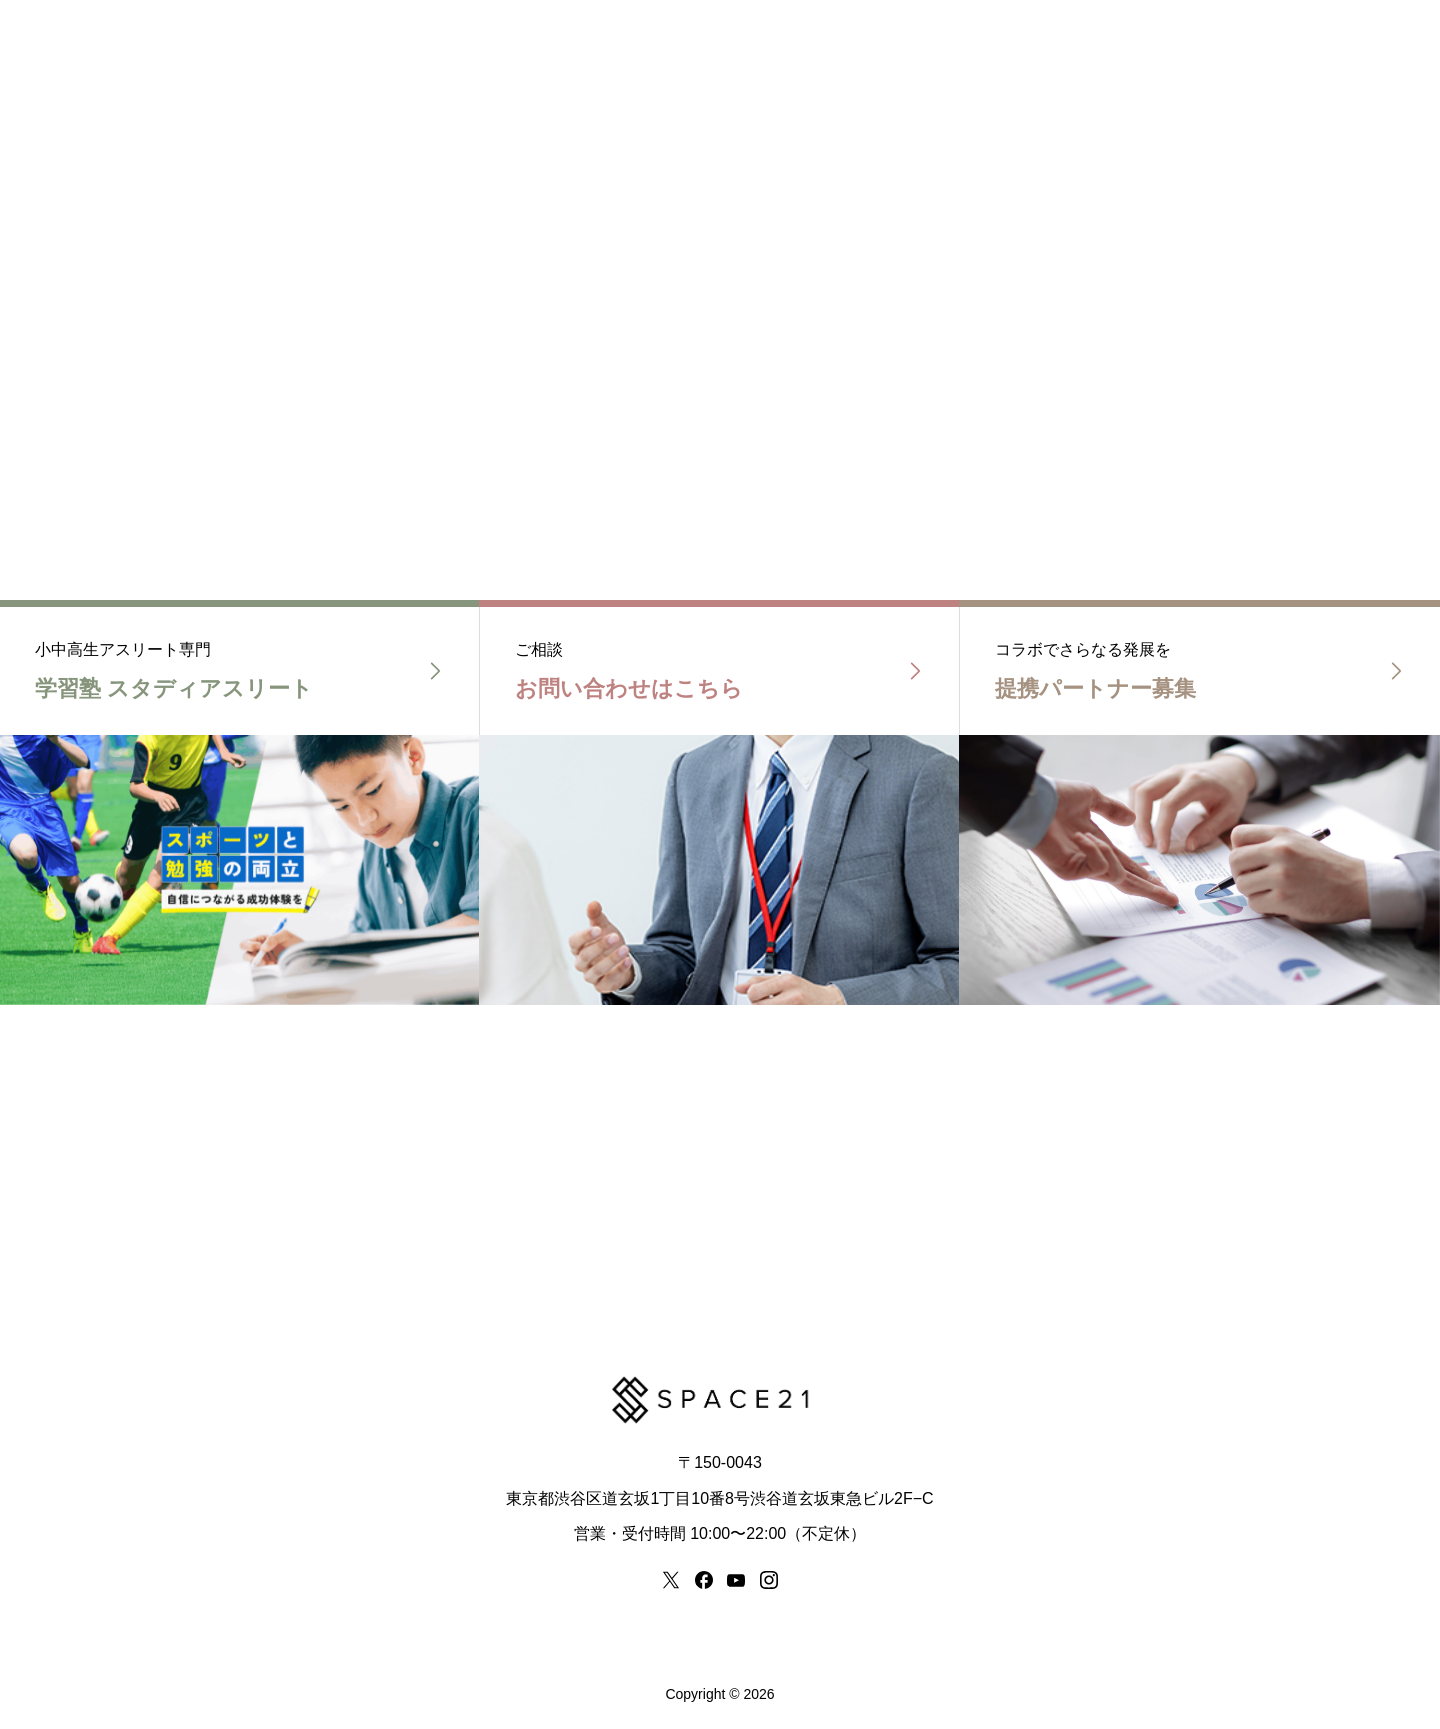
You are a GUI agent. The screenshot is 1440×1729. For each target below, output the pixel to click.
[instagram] (769, 1580)
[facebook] (704, 1580)
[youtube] (736, 1580)
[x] (671, 1580)
